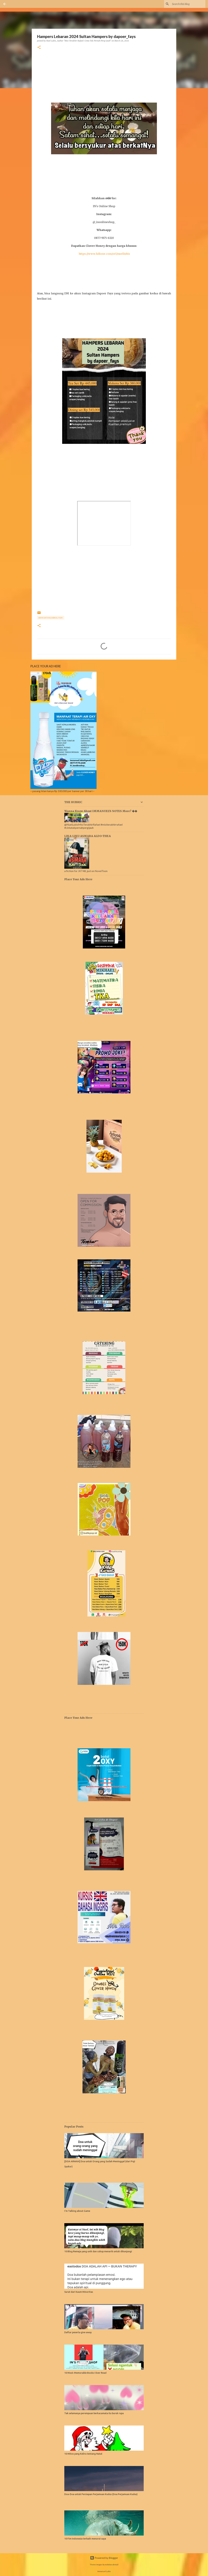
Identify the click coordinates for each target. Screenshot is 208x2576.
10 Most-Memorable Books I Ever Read (85, 2373)
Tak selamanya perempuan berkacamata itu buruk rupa (94, 2413)
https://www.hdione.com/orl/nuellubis (104, 253)
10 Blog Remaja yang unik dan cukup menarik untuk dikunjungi (98, 2251)
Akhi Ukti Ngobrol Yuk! (50, 617)
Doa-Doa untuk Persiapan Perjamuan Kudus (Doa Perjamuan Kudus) (101, 2494)
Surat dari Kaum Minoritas (78, 2292)
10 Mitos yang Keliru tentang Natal (83, 2453)
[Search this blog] (188, 4)
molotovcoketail (111, 2564)
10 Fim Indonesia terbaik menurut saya (85, 2538)
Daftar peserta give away (78, 2332)
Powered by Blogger (104, 2557)
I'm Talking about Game (77, 2211)
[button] (39, 47)
